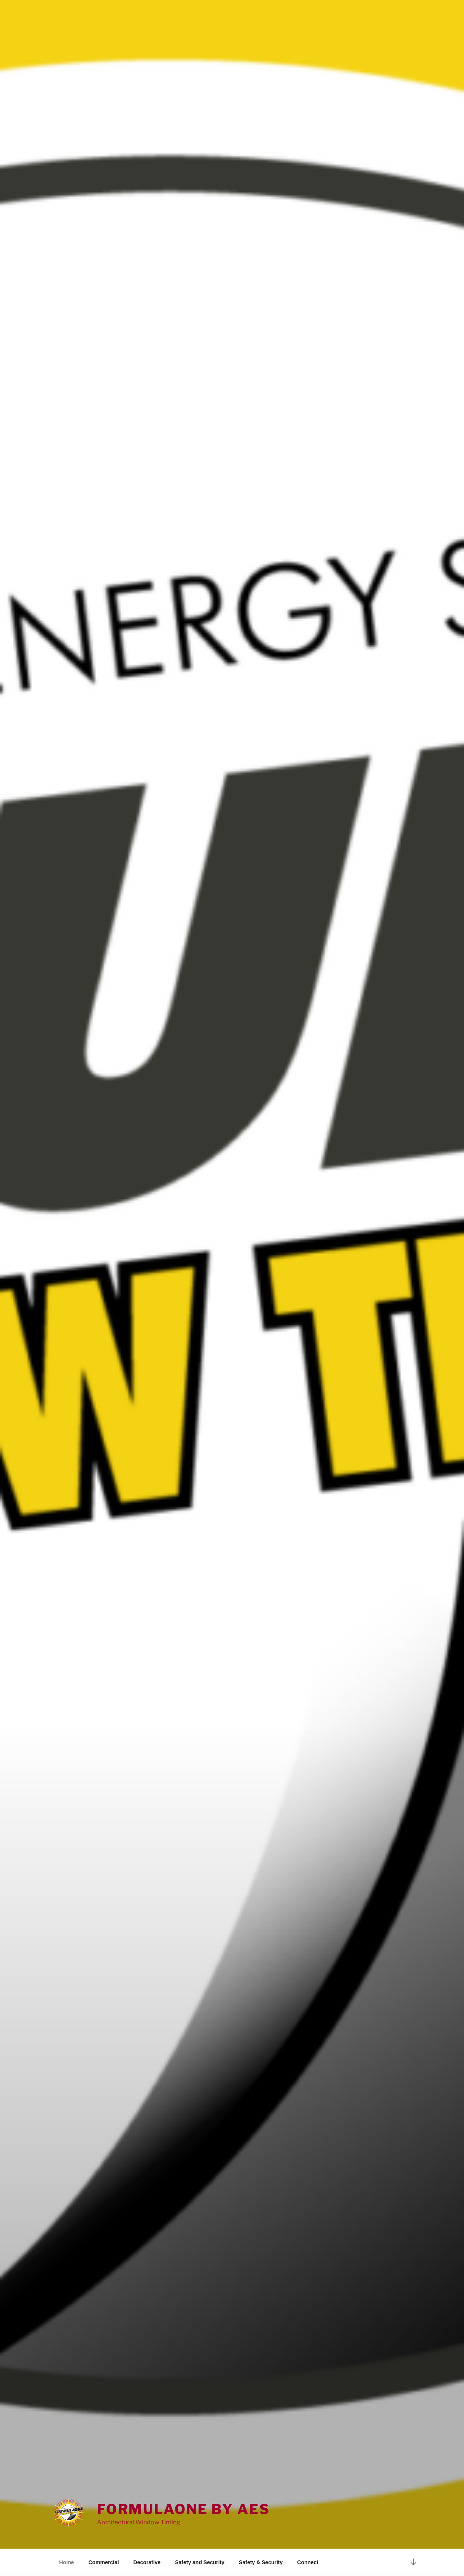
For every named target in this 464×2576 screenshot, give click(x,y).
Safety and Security (199, 2562)
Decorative (147, 2562)
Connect (307, 2562)
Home (66, 2562)
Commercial (103, 2562)
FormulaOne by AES (183, 2509)
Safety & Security (261, 2562)
